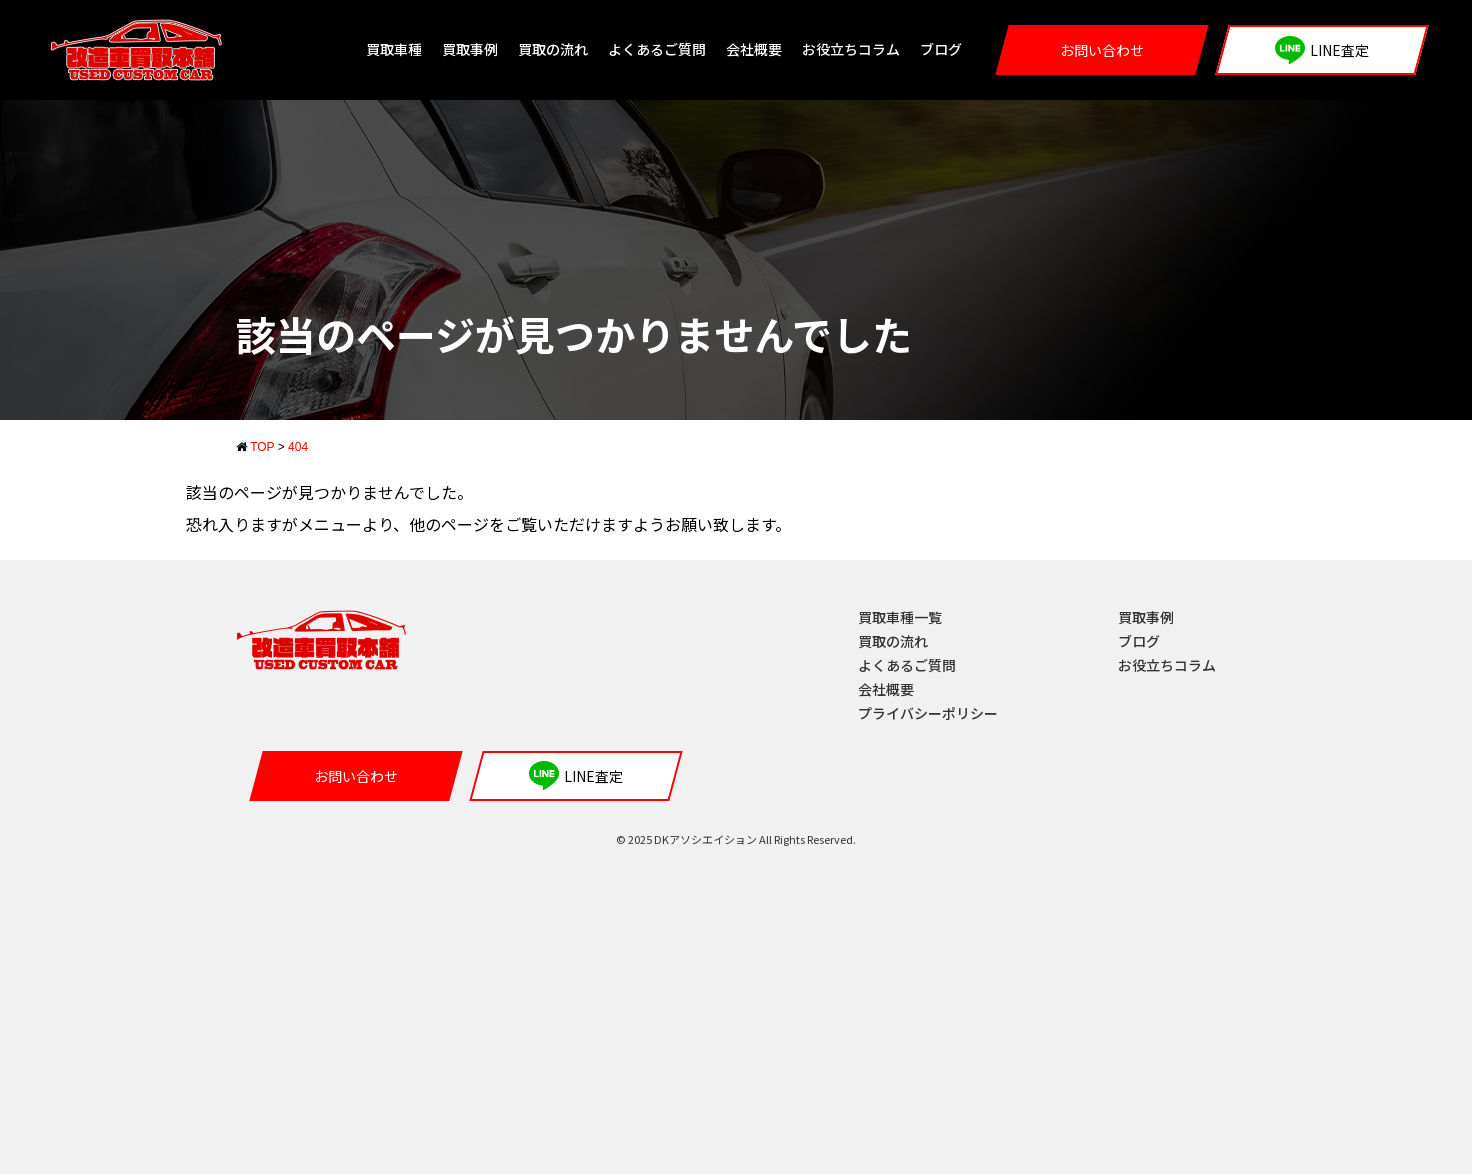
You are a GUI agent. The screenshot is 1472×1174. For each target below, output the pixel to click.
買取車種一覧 (900, 617)
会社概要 (754, 49)
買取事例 (470, 49)
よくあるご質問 (657, 49)
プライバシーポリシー (928, 713)
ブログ (941, 49)
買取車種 (394, 49)
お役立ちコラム (851, 49)
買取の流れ (553, 49)
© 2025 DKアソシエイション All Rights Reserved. (736, 839)
